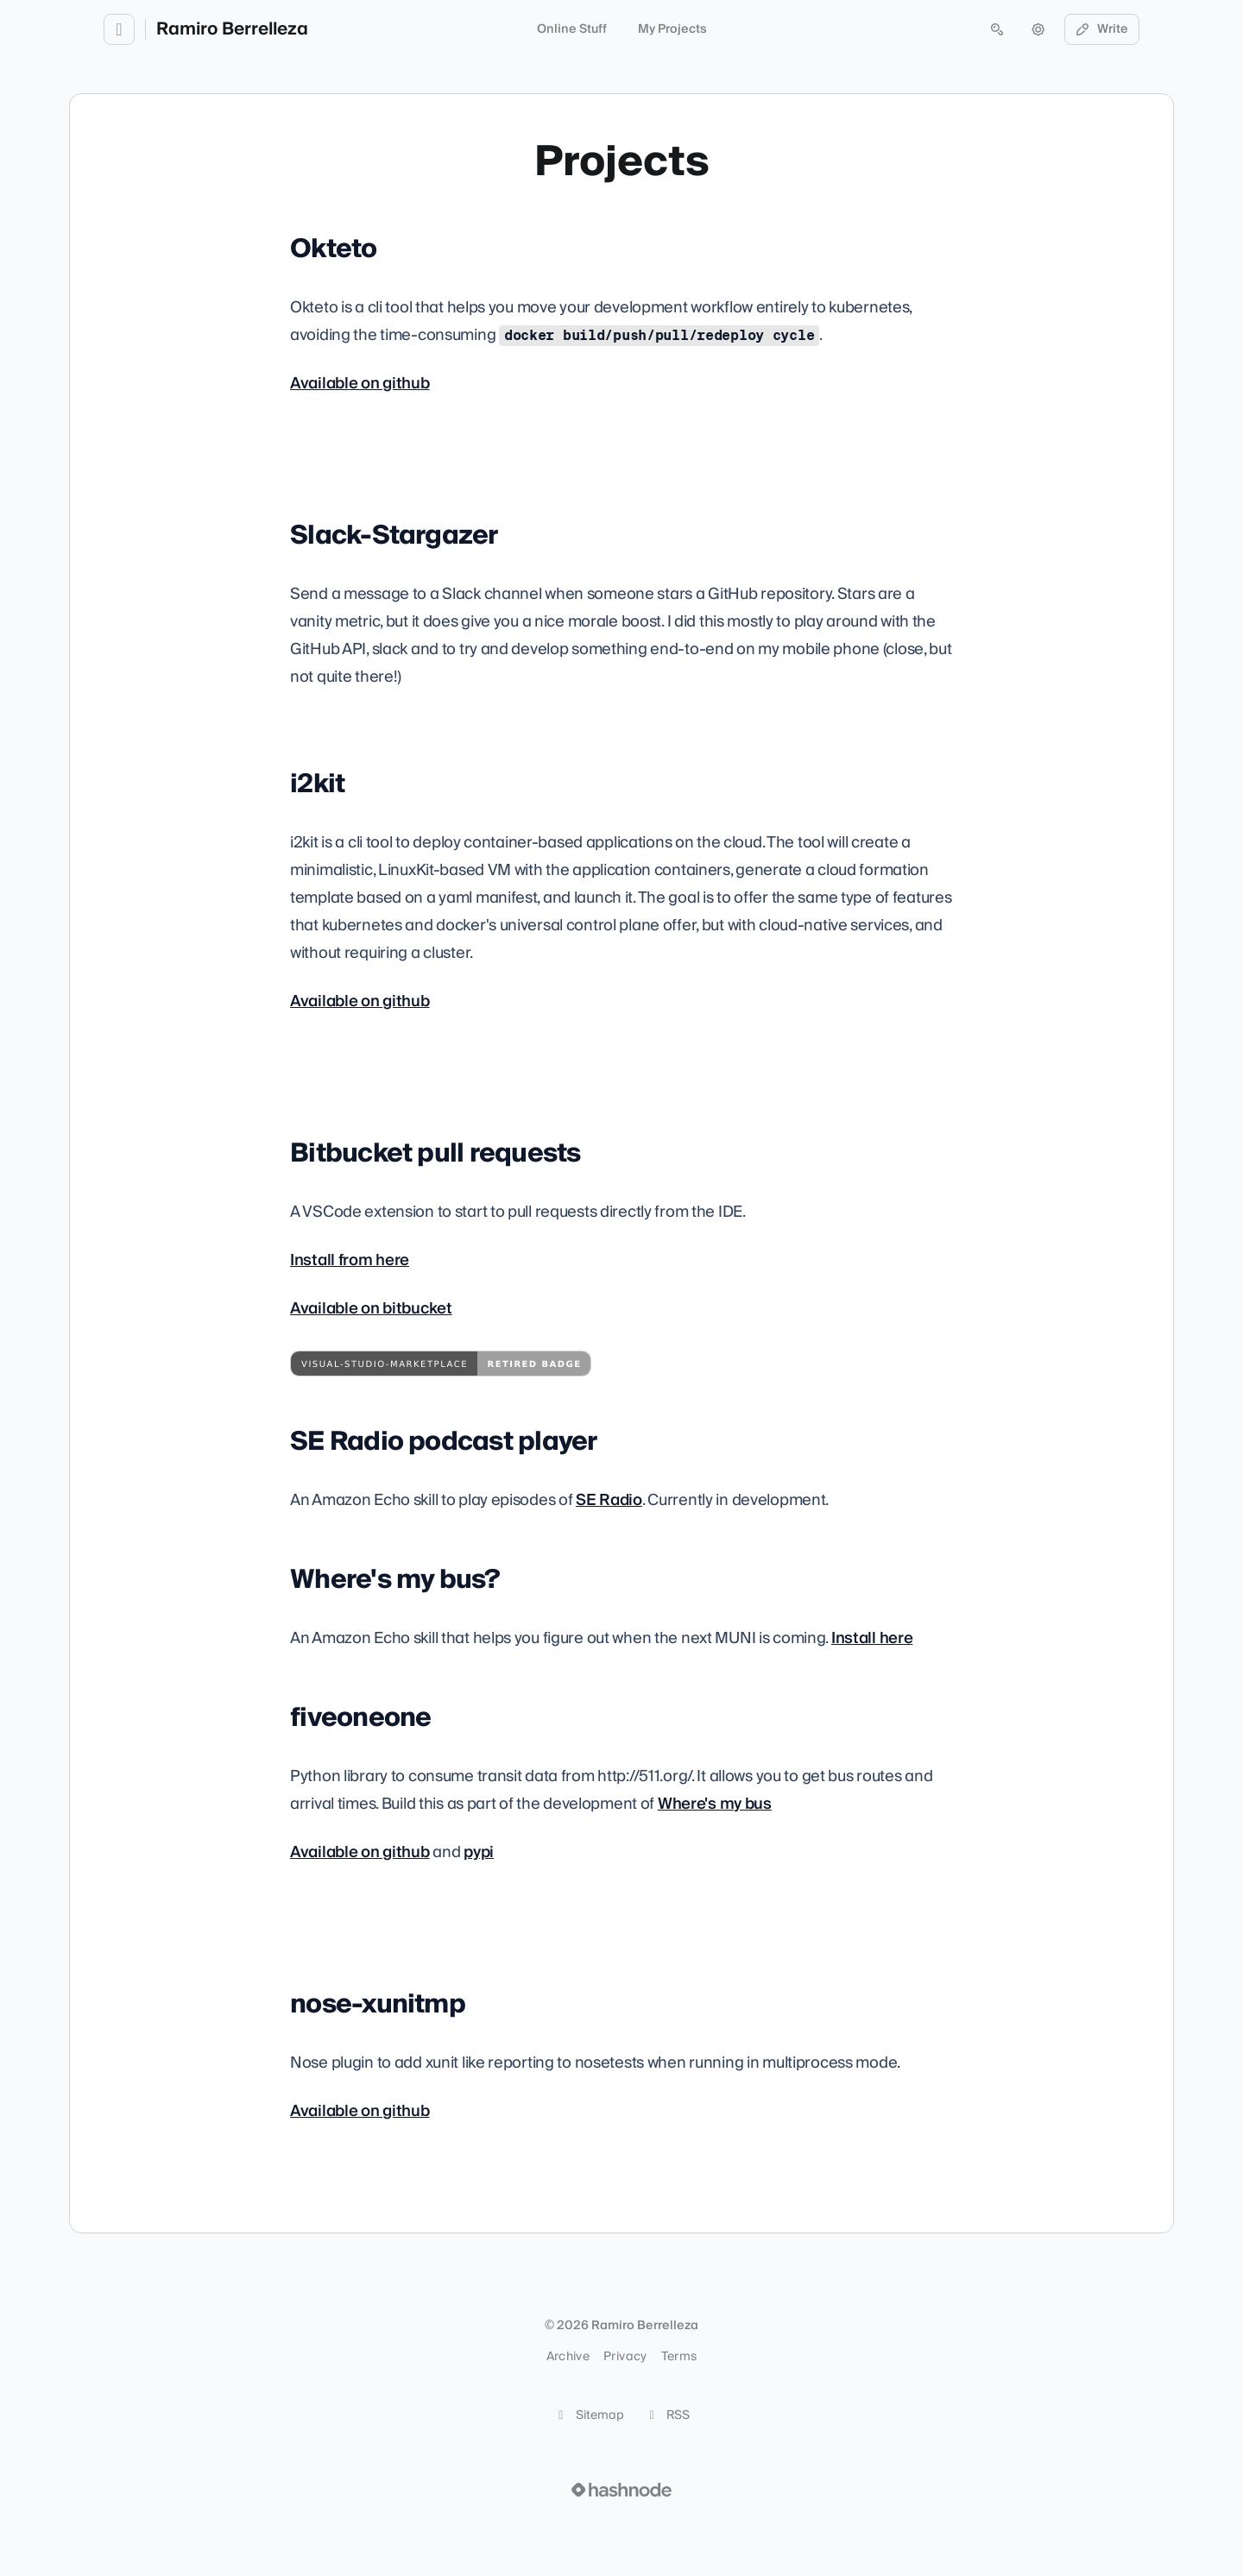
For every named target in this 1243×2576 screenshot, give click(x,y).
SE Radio (609, 1500)
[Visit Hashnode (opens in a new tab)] (621, 2489)
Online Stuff (572, 29)
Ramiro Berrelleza (232, 29)
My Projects (672, 29)
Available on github (360, 383)
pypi (479, 1852)
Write (1102, 29)
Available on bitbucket (371, 1308)
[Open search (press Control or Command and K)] (997, 29)
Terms (679, 2356)
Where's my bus (715, 1804)
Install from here (349, 1260)
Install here (872, 1638)
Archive (568, 2356)
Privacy (625, 2356)
